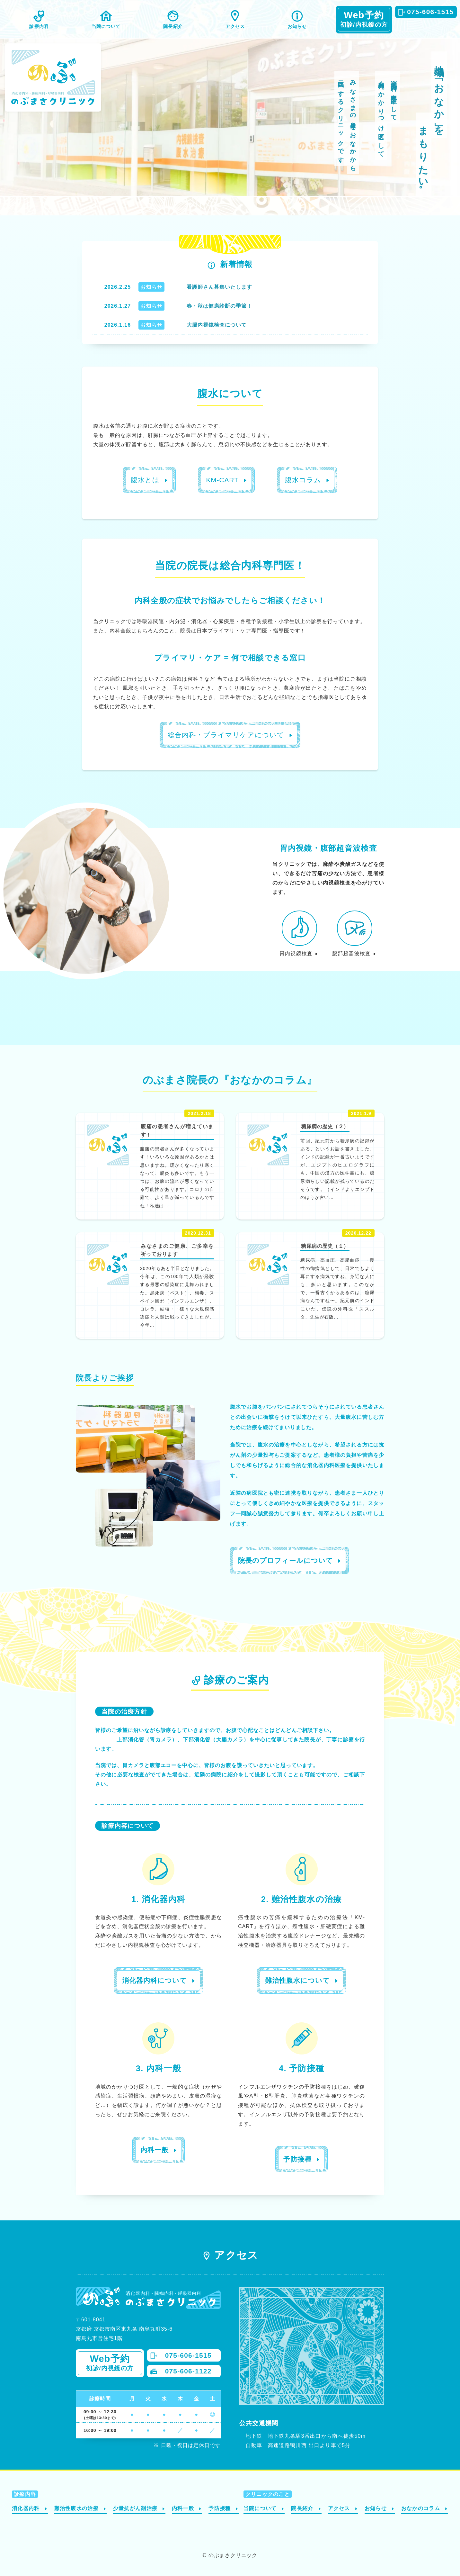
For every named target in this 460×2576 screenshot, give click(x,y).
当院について (106, 26)
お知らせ (297, 26)
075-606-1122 (188, 2371)
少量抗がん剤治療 (135, 2508)
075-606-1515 (430, 11)
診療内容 (39, 26)
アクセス (235, 26)
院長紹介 (173, 26)
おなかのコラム (420, 2508)
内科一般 (183, 2508)
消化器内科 (26, 2508)
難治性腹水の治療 (76, 2508)
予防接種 (219, 2508)
